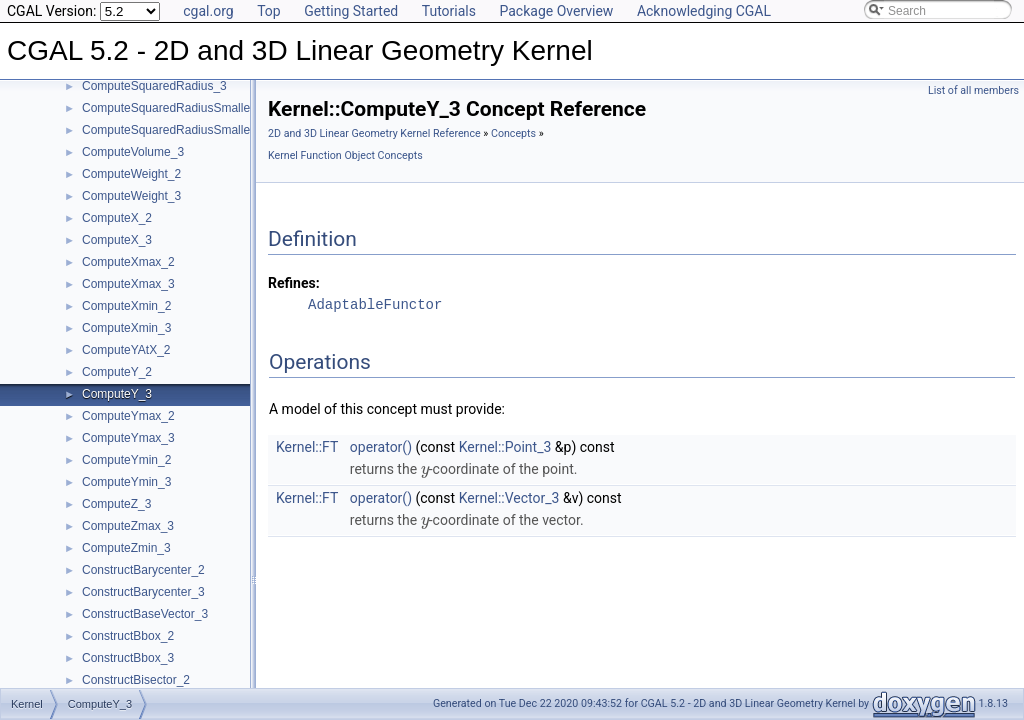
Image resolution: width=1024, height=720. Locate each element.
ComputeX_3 (117, 240)
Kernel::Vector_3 (509, 498)
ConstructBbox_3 (128, 658)
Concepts (513, 133)
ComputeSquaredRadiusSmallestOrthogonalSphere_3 (226, 130)
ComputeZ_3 (116, 504)
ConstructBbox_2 (128, 636)
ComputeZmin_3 (126, 548)
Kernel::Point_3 (505, 447)
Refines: (294, 283)
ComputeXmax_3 (128, 284)
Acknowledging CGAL (704, 11)
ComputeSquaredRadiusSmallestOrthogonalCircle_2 (222, 108)
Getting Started (351, 11)
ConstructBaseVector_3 (145, 614)
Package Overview (556, 11)
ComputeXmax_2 (128, 262)
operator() (381, 447)
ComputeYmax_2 (128, 416)
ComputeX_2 (117, 218)
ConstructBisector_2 (136, 680)
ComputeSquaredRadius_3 (154, 86)
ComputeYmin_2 (126, 460)
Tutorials (449, 11)
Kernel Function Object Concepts (345, 155)
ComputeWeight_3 (131, 196)
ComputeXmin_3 (126, 328)
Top (269, 11)
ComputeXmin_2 (126, 306)
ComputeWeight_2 (131, 174)
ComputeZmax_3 (128, 526)
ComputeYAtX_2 (126, 350)
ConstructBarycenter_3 (143, 592)
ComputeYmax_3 (128, 438)
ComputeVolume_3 (133, 152)
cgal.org (208, 11)
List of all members (973, 90)
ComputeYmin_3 (126, 482)
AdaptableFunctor (375, 304)
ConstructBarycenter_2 (143, 570)
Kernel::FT (307, 447)
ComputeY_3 (117, 394)
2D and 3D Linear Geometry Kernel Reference (374, 133)
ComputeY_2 (117, 372)
